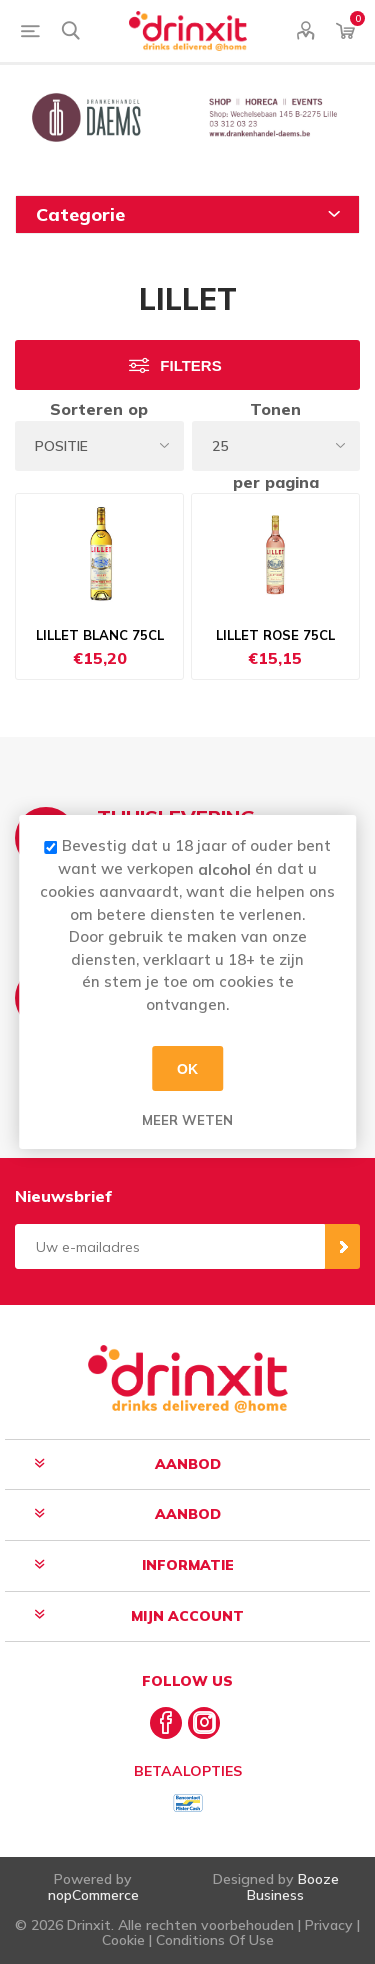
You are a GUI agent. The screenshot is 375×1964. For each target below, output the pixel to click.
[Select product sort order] (99, 446)
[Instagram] (204, 1723)
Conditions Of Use (215, 1940)
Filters (190, 365)
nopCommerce (93, 1895)
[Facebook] (166, 1723)
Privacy (329, 1925)
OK (187, 1068)
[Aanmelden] (170, 1246)
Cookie (123, 1940)
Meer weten (187, 1120)
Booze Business (293, 1886)
